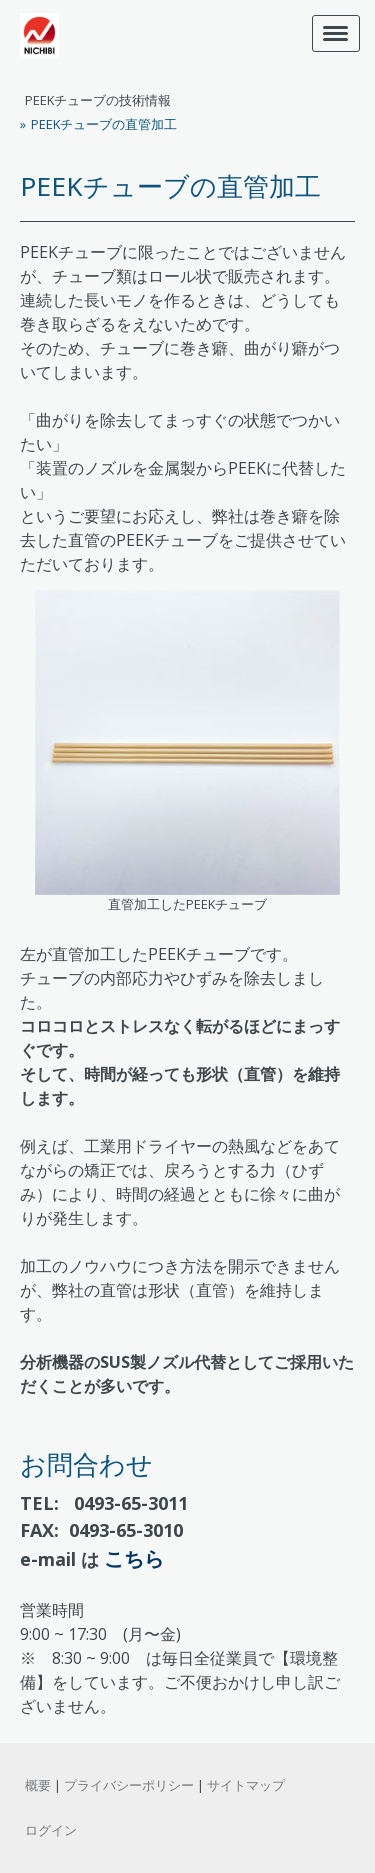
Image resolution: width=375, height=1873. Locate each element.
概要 (38, 1785)
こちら (134, 1558)
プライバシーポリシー (129, 1785)
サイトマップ (246, 1785)
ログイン (51, 1830)
